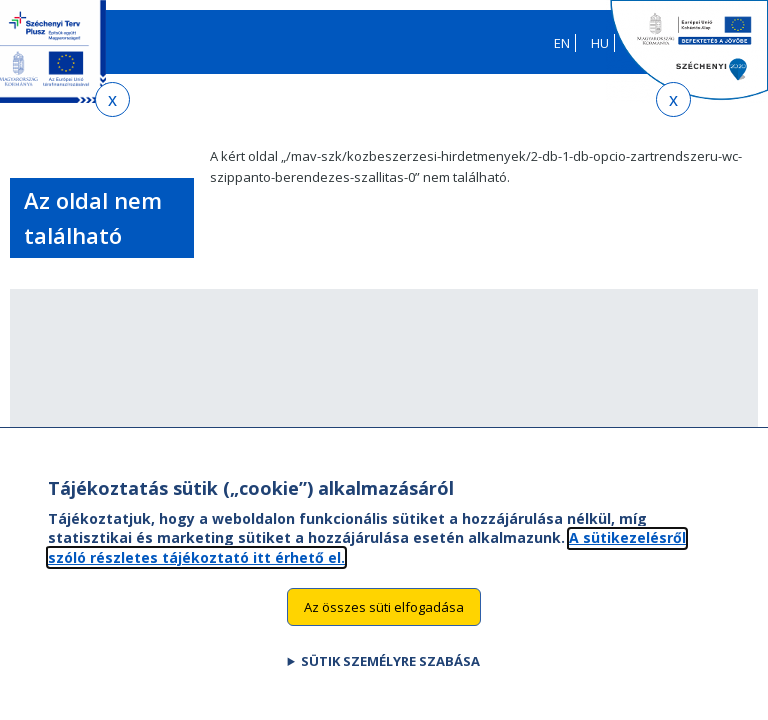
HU (600, 43)
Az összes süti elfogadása (384, 626)
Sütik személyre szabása (390, 681)
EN (562, 43)
